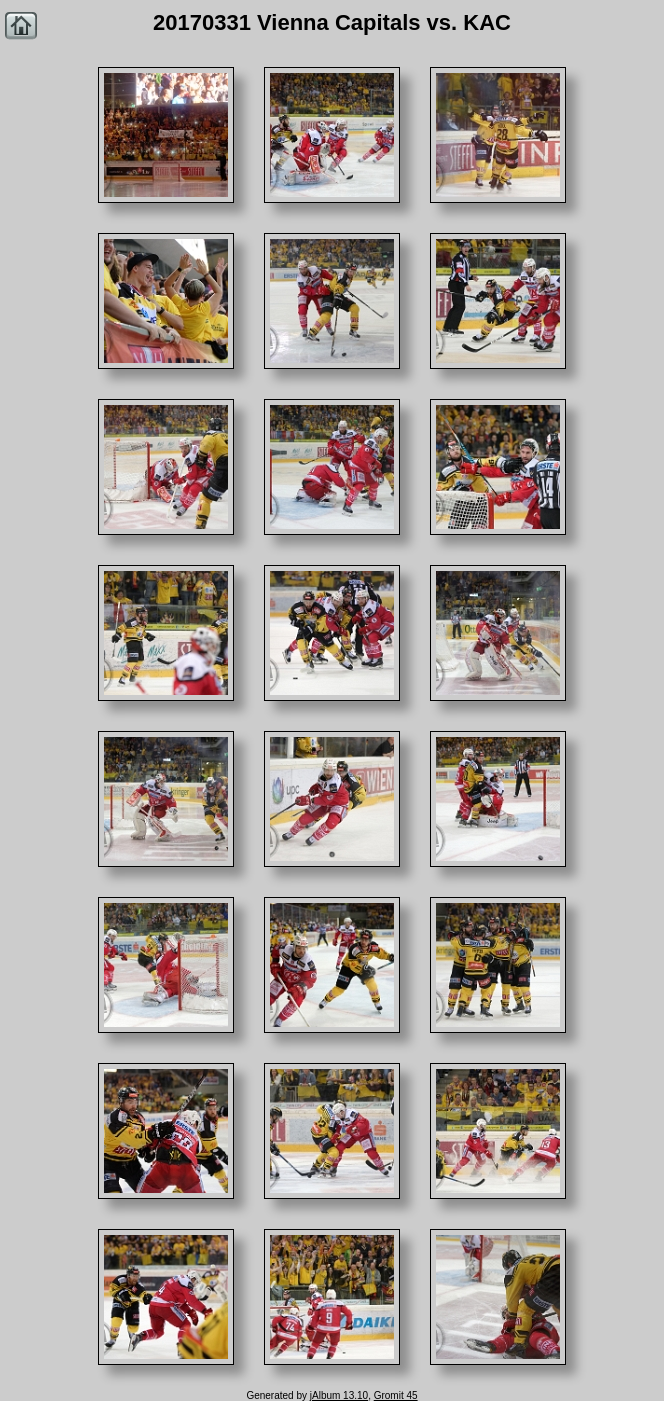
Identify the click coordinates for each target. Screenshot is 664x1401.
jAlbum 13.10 (339, 1395)
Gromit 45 (396, 1395)
